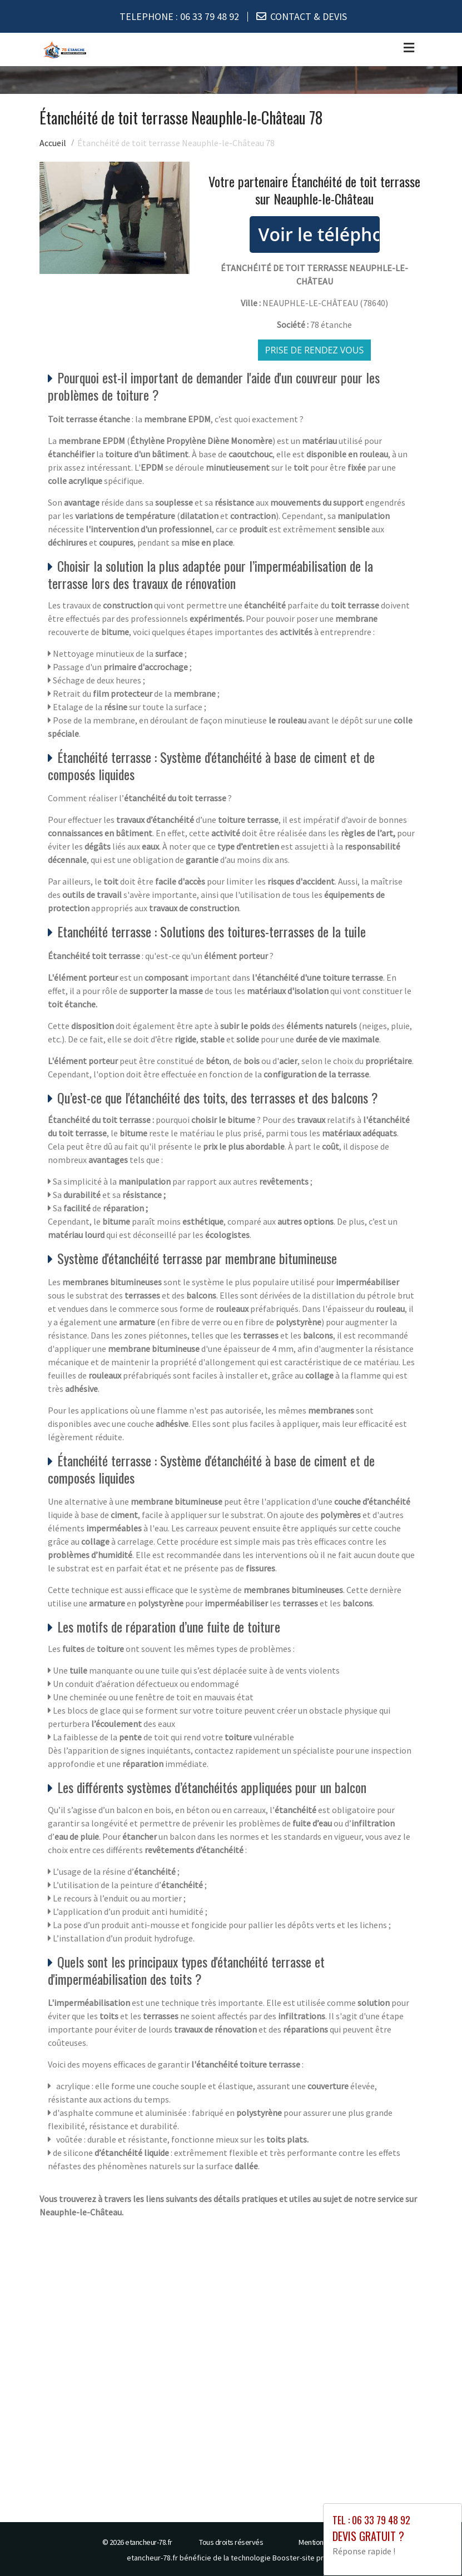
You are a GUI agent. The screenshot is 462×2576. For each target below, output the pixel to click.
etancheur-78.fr (148, 2542)
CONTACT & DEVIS (308, 16)
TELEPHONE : (179, 16)
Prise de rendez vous (314, 349)
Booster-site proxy (303, 2557)
